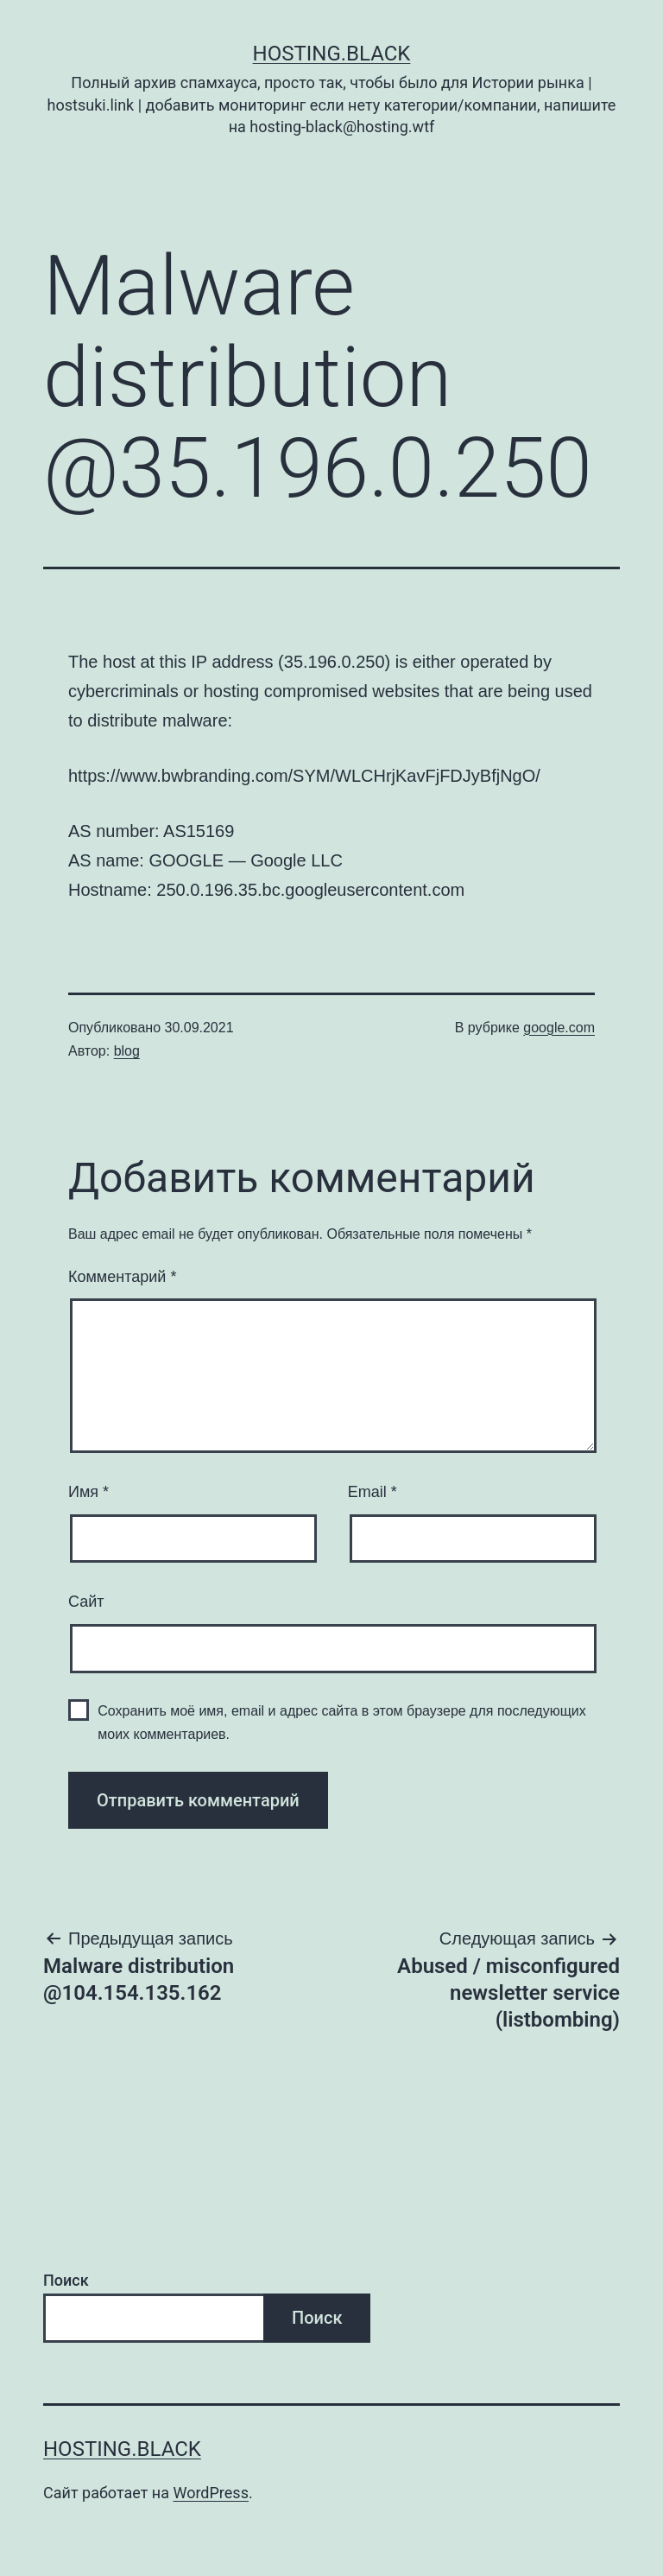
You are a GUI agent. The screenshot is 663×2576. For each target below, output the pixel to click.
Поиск (66, 2280)
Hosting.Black (332, 53)
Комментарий (122, 1276)
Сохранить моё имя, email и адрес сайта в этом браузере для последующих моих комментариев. (342, 1723)
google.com (559, 1027)
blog (127, 1051)
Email (372, 1492)
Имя (88, 1492)
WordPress (210, 2493)
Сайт (86, 1601)
